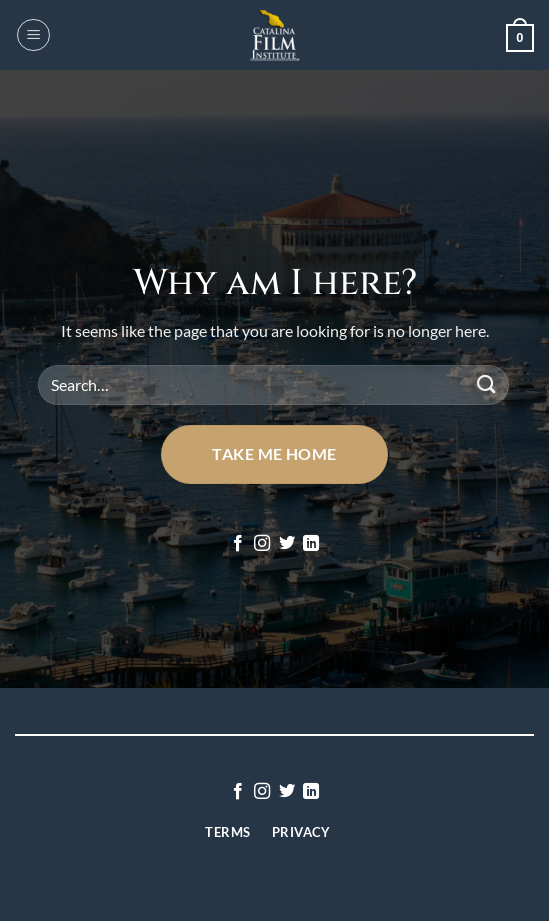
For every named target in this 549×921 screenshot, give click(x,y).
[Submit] (487, 384)
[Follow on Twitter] (287, 544)
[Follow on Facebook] (238, 544)
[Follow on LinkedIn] (311, 544)
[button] (33, 35)
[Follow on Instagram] (262, 544)
